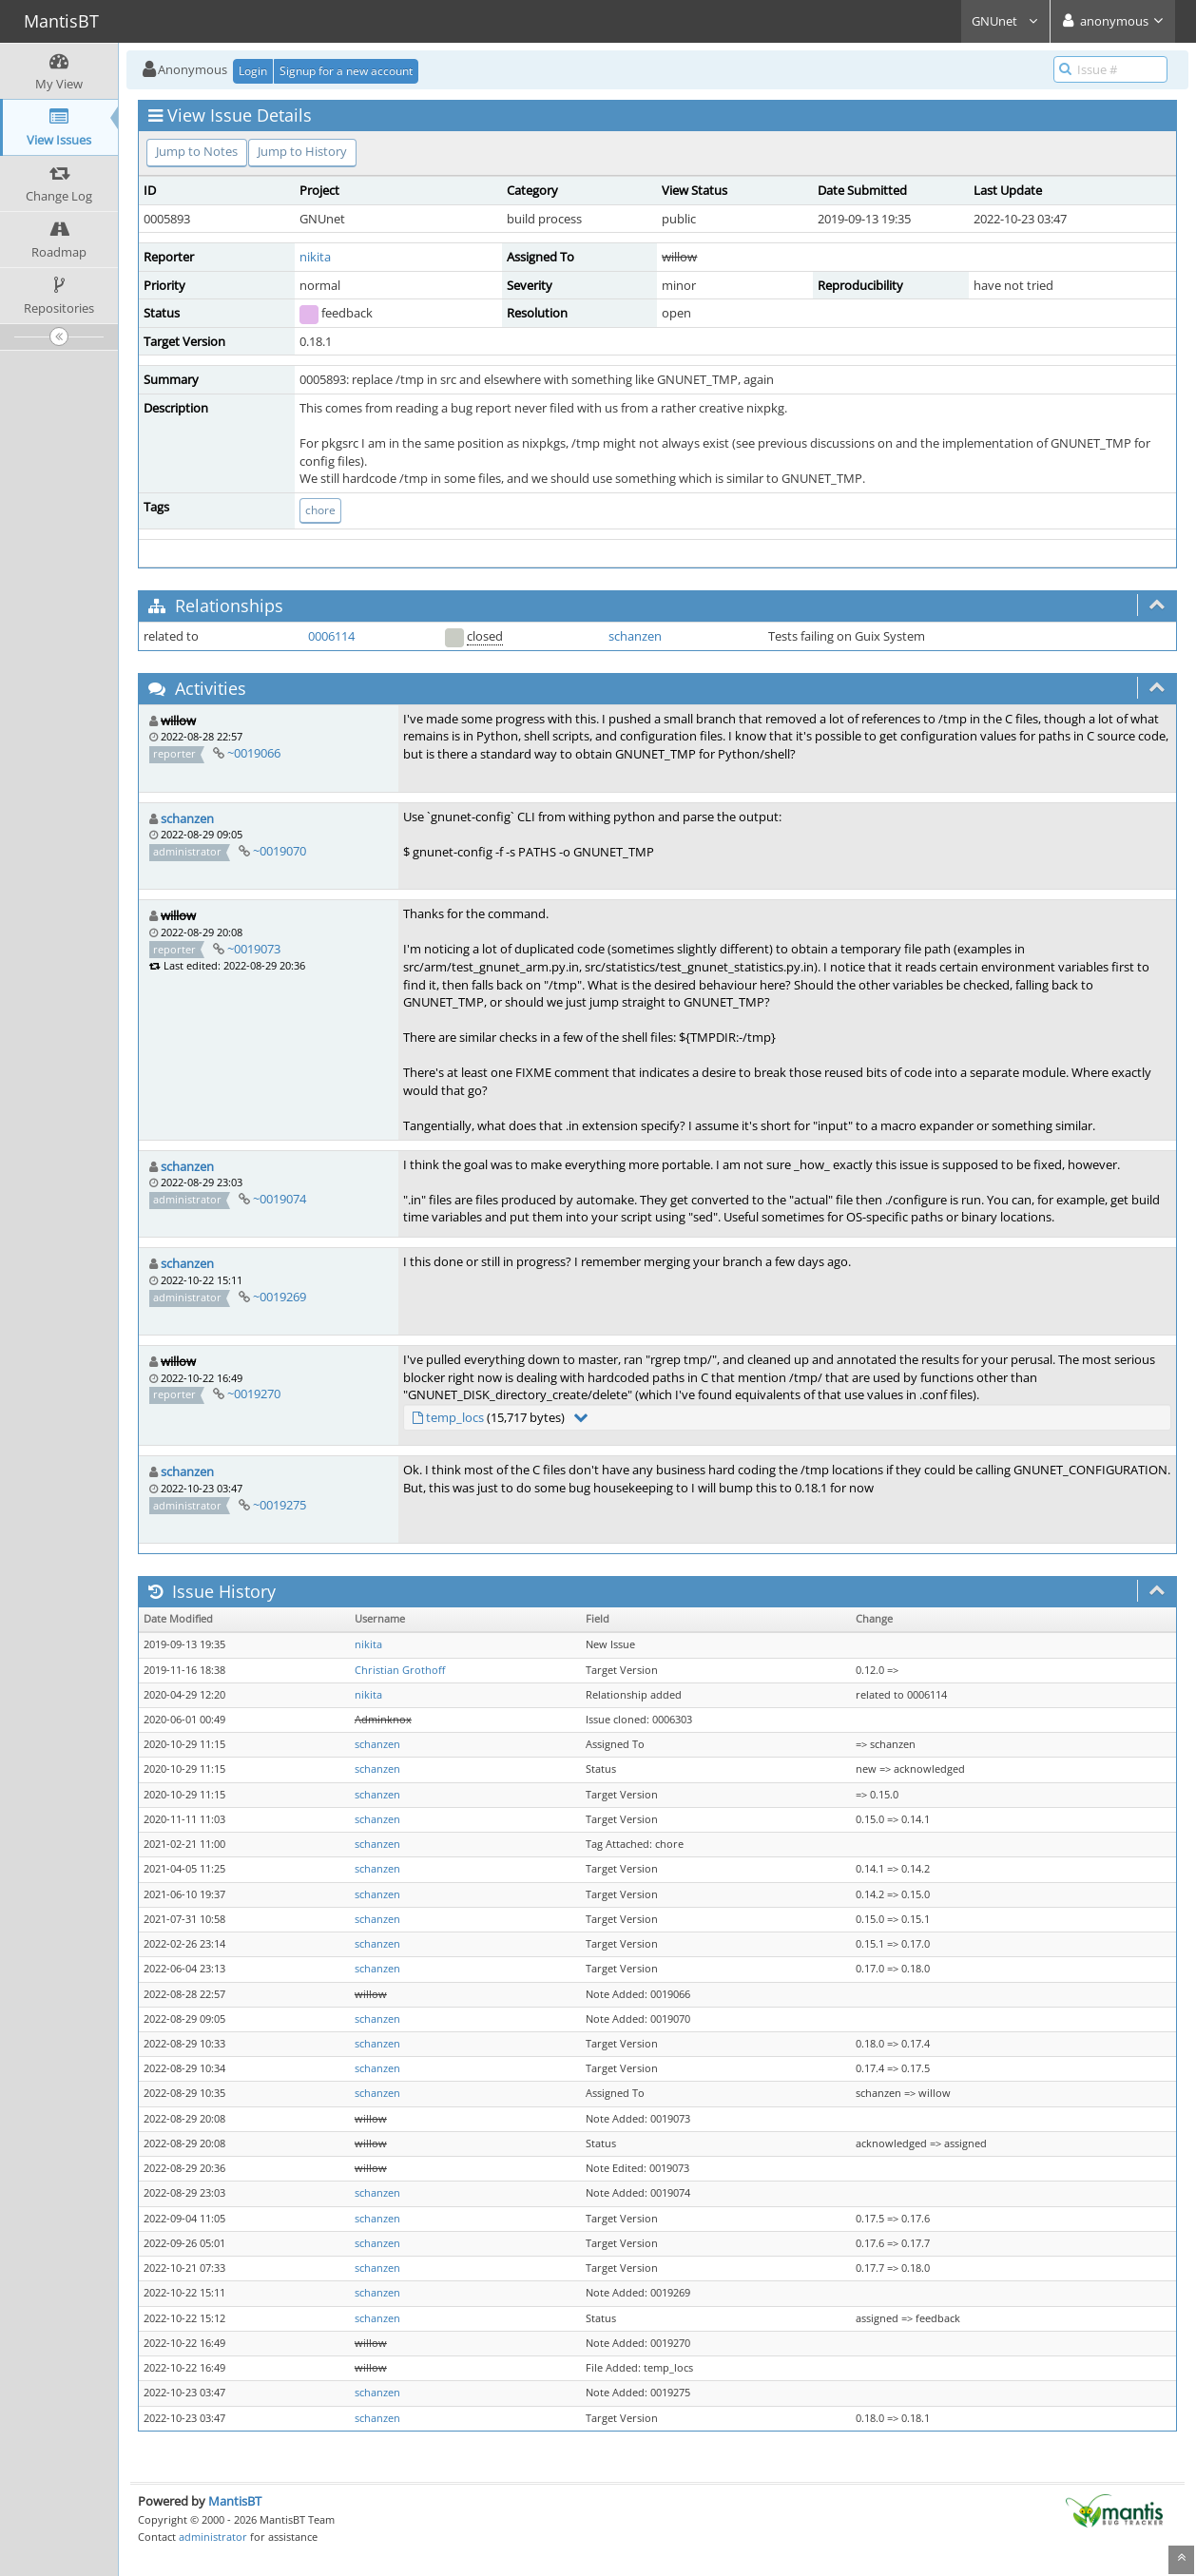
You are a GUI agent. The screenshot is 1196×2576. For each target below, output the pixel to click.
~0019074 (279, 1198)
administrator (213, 2536)
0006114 (331, 635)
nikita (315, 256)
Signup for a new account (346, 71)
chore (320, 510)
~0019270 (253, 1393)
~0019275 (279, 1504)
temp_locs (455, 1417)
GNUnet (1005, 20)
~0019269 (279, 1296)
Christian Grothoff (400, 1670)
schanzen (635, 635)
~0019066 (253, 752)
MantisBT (234, 2500)
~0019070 (279, 850)
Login (253, 71)
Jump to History (302, 151)
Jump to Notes (197, 151)
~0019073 (253, 948)
